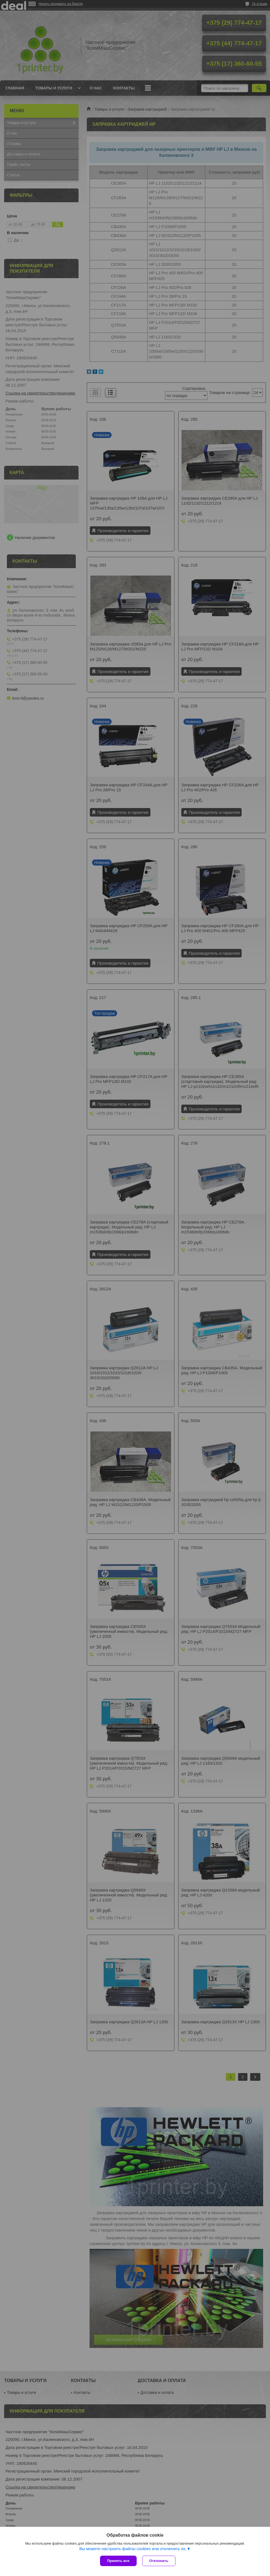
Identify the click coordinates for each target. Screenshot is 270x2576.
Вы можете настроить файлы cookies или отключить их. (133, 2548)
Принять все (118, 2561)
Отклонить (158, 2561)
